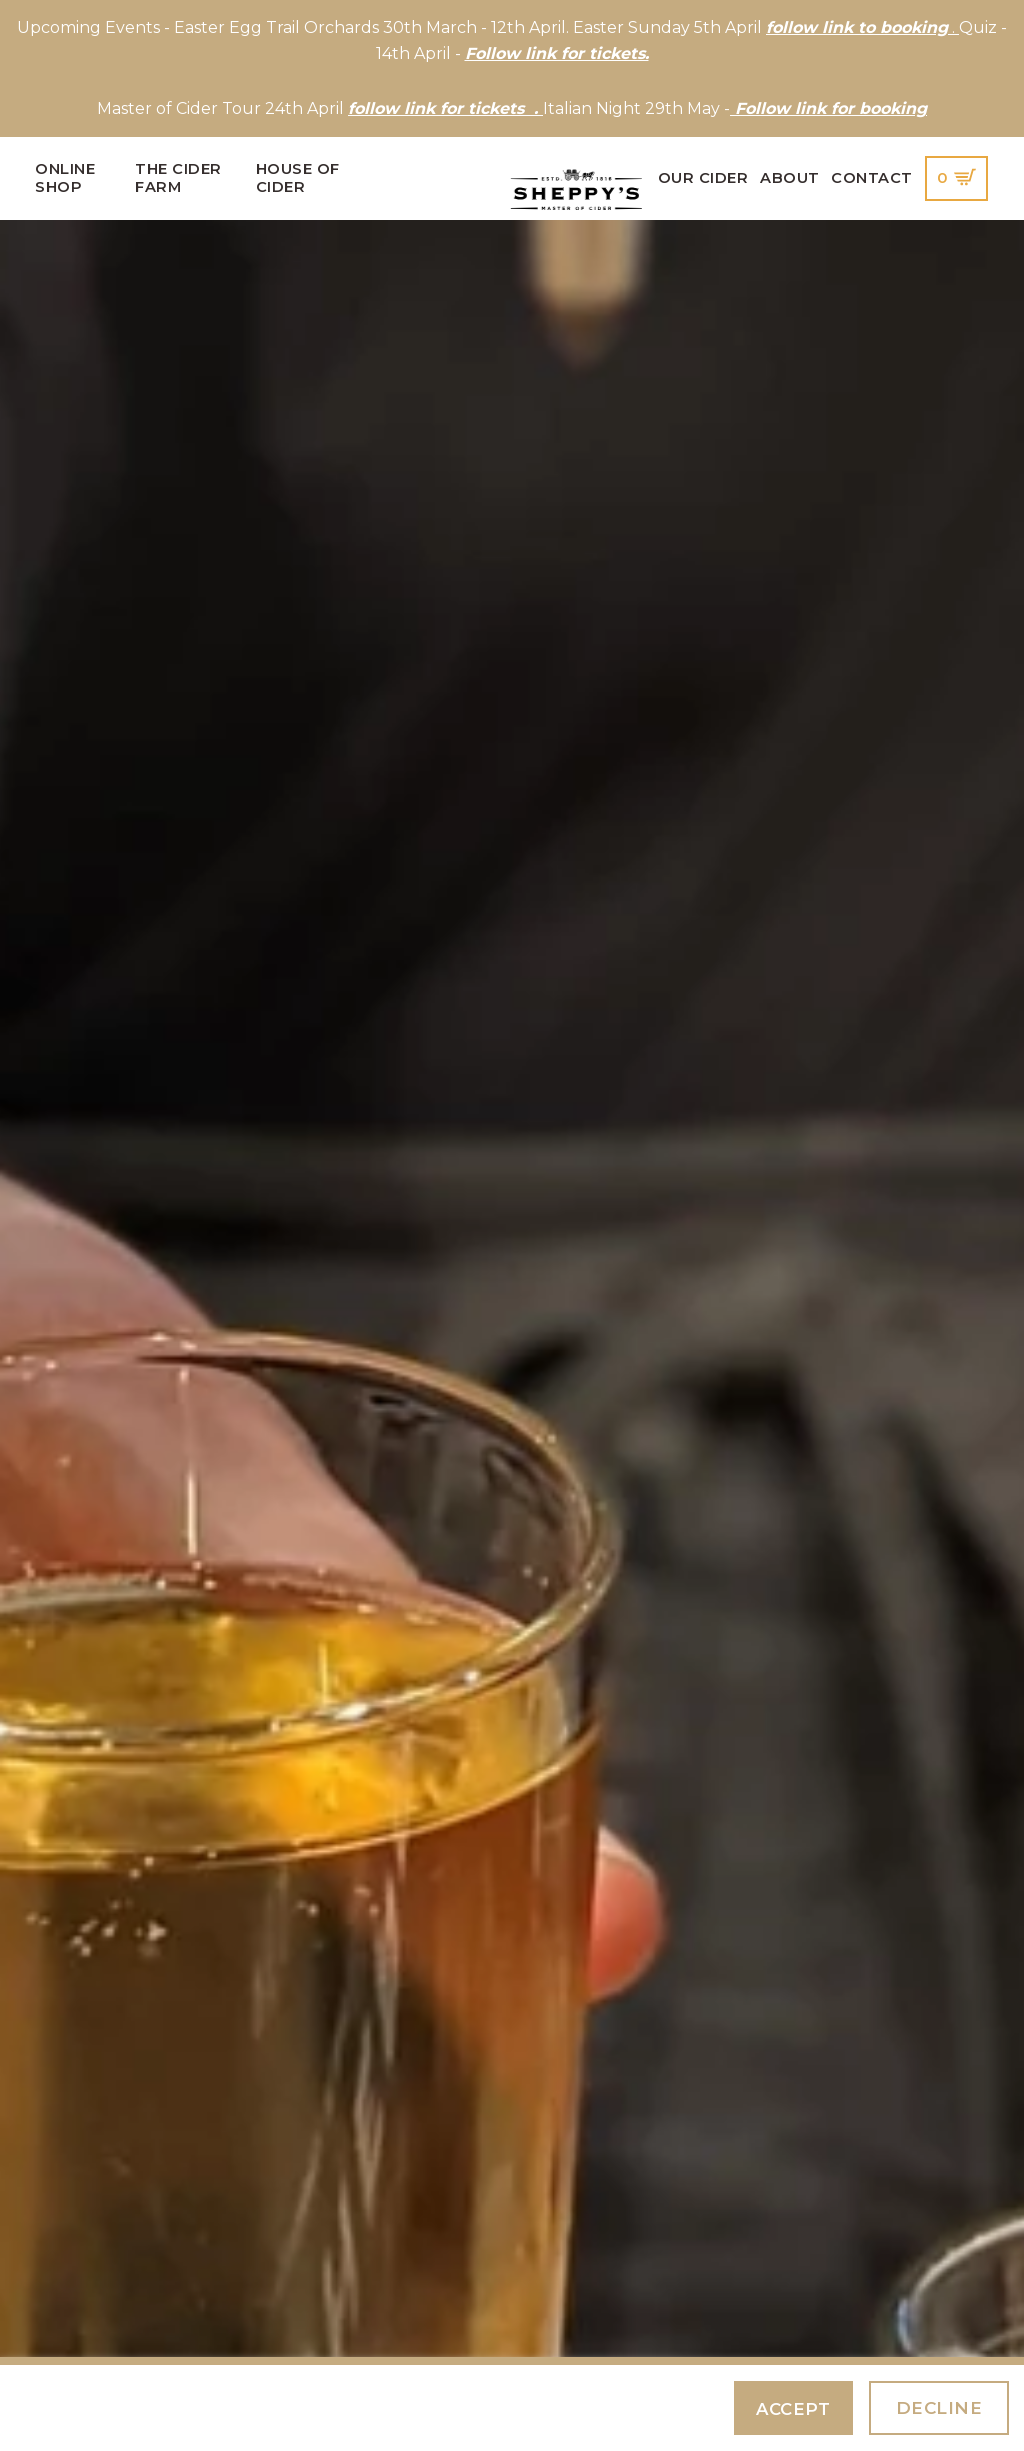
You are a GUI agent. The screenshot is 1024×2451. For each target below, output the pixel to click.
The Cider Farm (178, 178)
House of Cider (298, 178)
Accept (793, 2409)
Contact (872, 178)
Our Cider (703, 178)
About (790, 178)
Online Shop (65, 178)
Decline (939, 2407)
